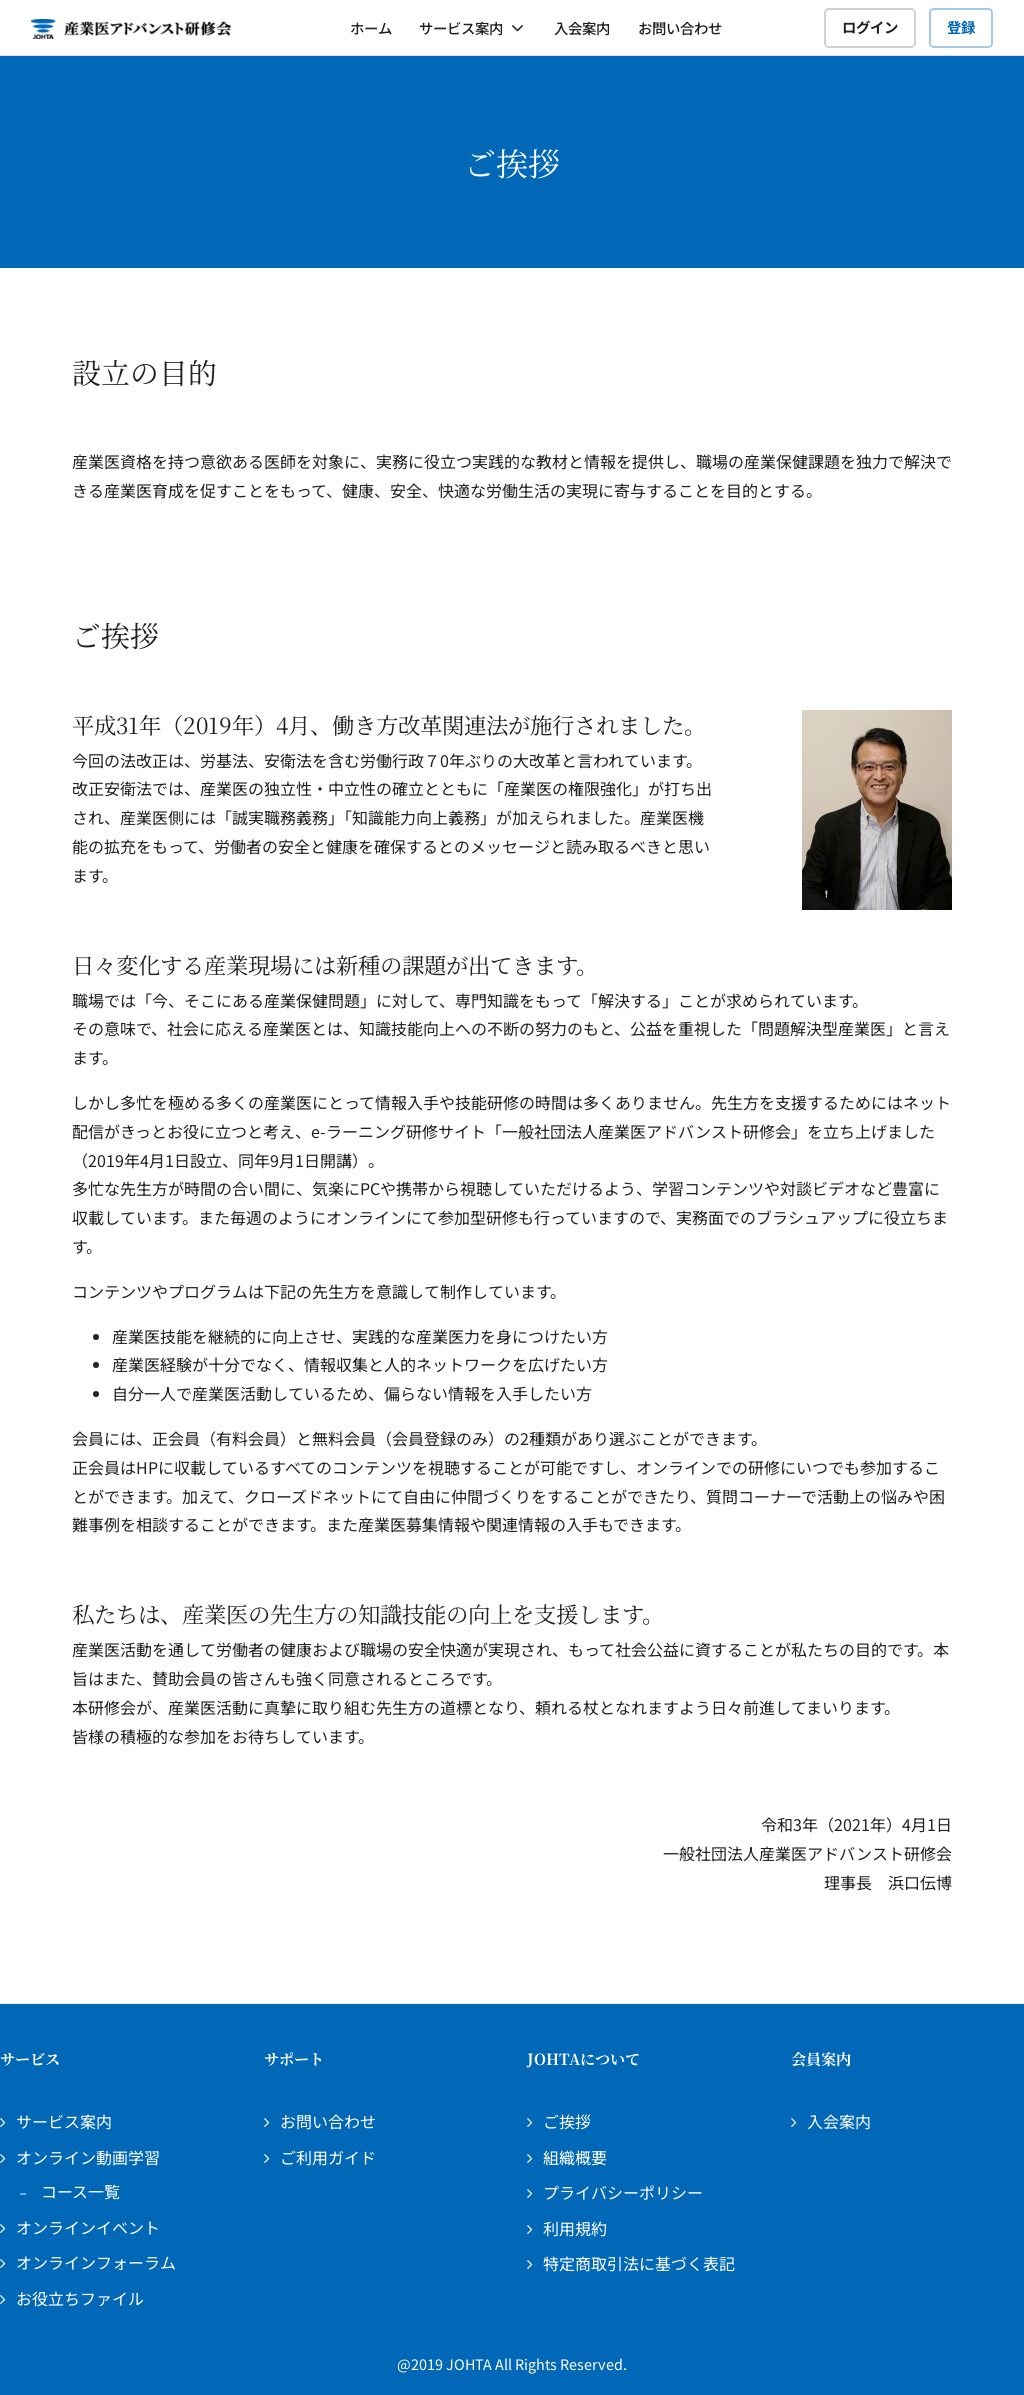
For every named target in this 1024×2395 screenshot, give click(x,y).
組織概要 (575, 2157)
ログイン (870, 26)
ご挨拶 (567, 2121)
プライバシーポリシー (623, 2192)
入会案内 (582, 27)
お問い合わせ (680, 27)
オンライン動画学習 (88, 2157)
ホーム (371, 27)
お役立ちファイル (80, 2298)
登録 (961, 26)
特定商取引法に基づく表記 (639, 2263)
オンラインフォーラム (96, 2262)
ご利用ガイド (328, 2157)
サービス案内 (461, 27)
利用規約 (575, 2228)
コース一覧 (80, 2191)
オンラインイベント (88, 2227)
